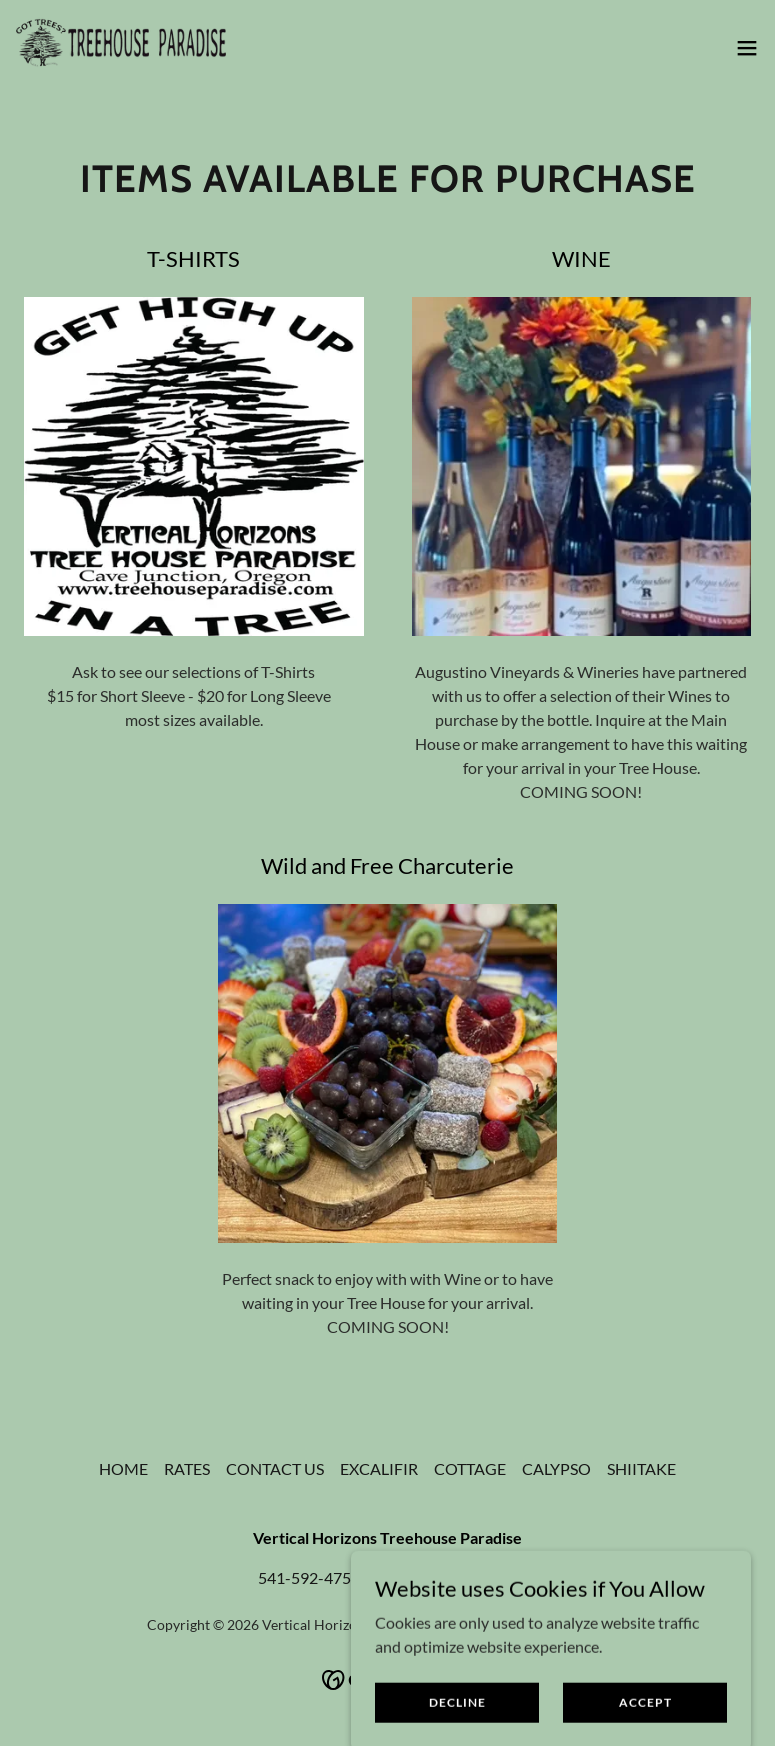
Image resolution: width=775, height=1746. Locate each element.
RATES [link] (187, 1468)
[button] (747, 48)
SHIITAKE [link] (641, 1468)
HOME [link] (123, 1468)
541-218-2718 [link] (466, 1577)
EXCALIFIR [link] (379, 1468)
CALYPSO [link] (556, 1468)
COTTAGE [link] (470, 1468)
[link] (121, 48)
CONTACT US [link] (275, 1468)
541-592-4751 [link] (309, 1577)
